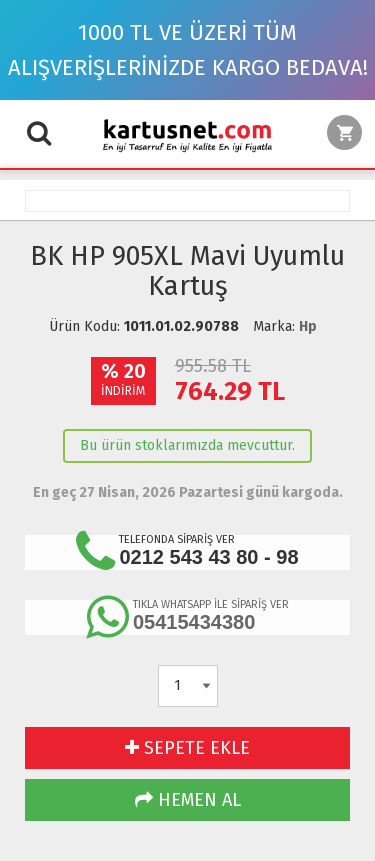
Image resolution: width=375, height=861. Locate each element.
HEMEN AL (188, 800)
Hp (308, 326)
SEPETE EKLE (187, 748)
